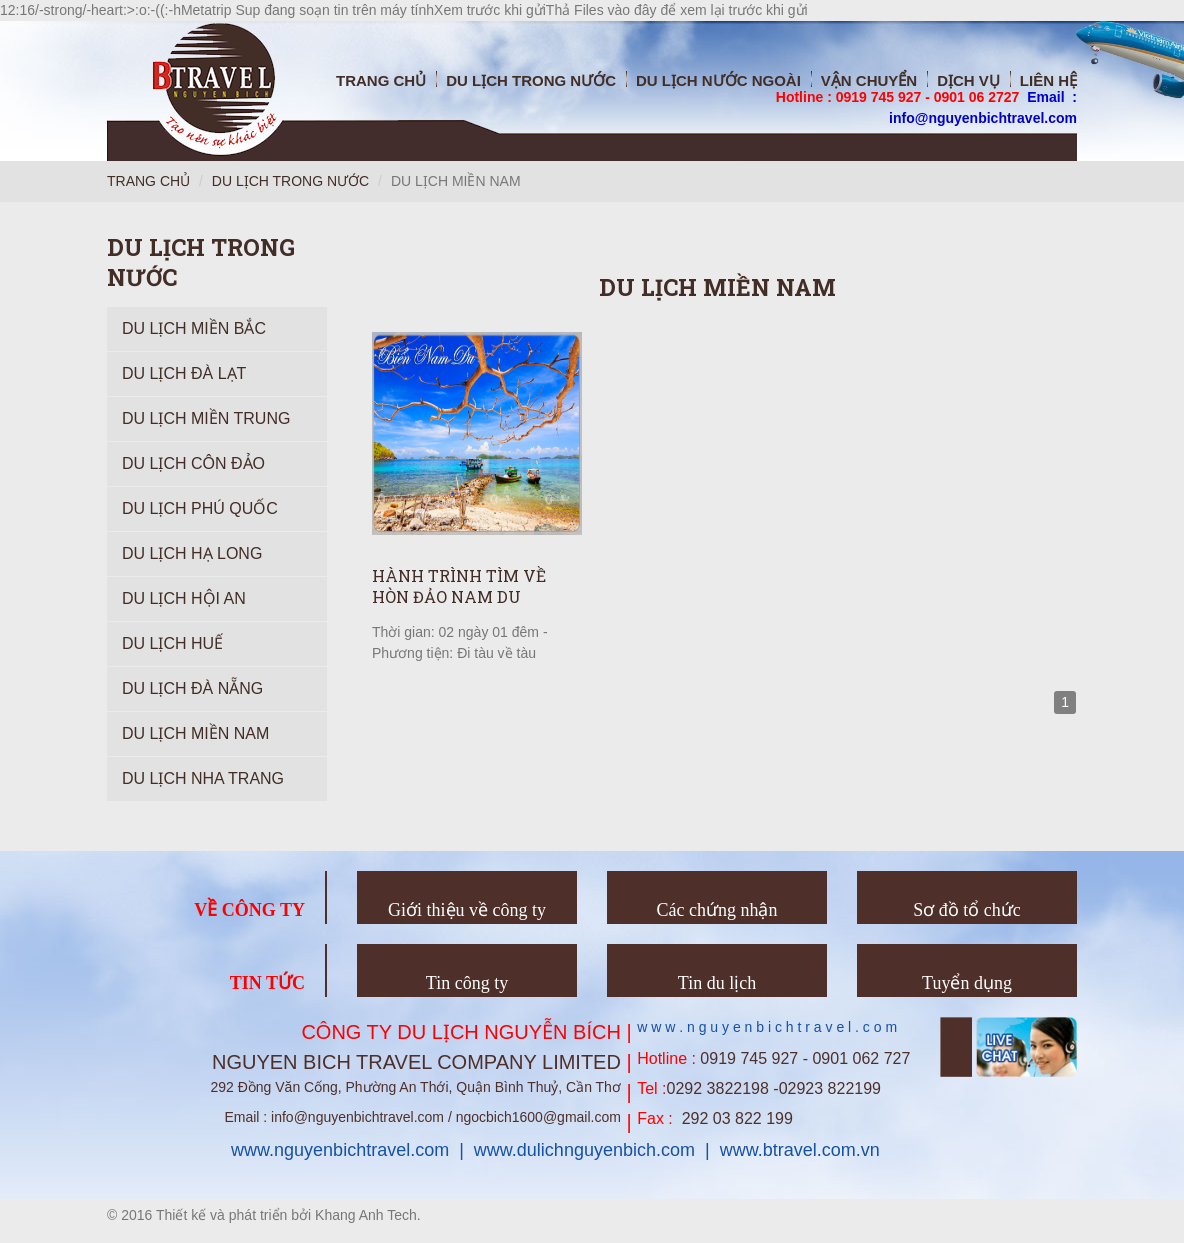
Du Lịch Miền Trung (206, 418)
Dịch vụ (968, 80)
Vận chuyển (869, 80)
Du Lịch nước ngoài (718, 80)
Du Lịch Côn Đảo (193, 463)
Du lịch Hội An (184, 598)
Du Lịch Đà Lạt (184, 373)
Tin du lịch (717, 983)
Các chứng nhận (717, 910)
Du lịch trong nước (290, 181)
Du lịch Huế (172, 643)
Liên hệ (1048, 80)
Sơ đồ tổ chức (967, 910)
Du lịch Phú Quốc (200, 508)
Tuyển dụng (967, 983)
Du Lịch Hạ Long (192, 553)
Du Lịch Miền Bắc (194, 328)
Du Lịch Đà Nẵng (192, 688)
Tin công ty (467, 983)
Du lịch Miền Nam (195, 733)
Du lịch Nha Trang (203, 778)
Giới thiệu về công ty (467, 910)
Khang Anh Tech (366, 1215)
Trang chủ (381, 80)
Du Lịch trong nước (531, 80)
